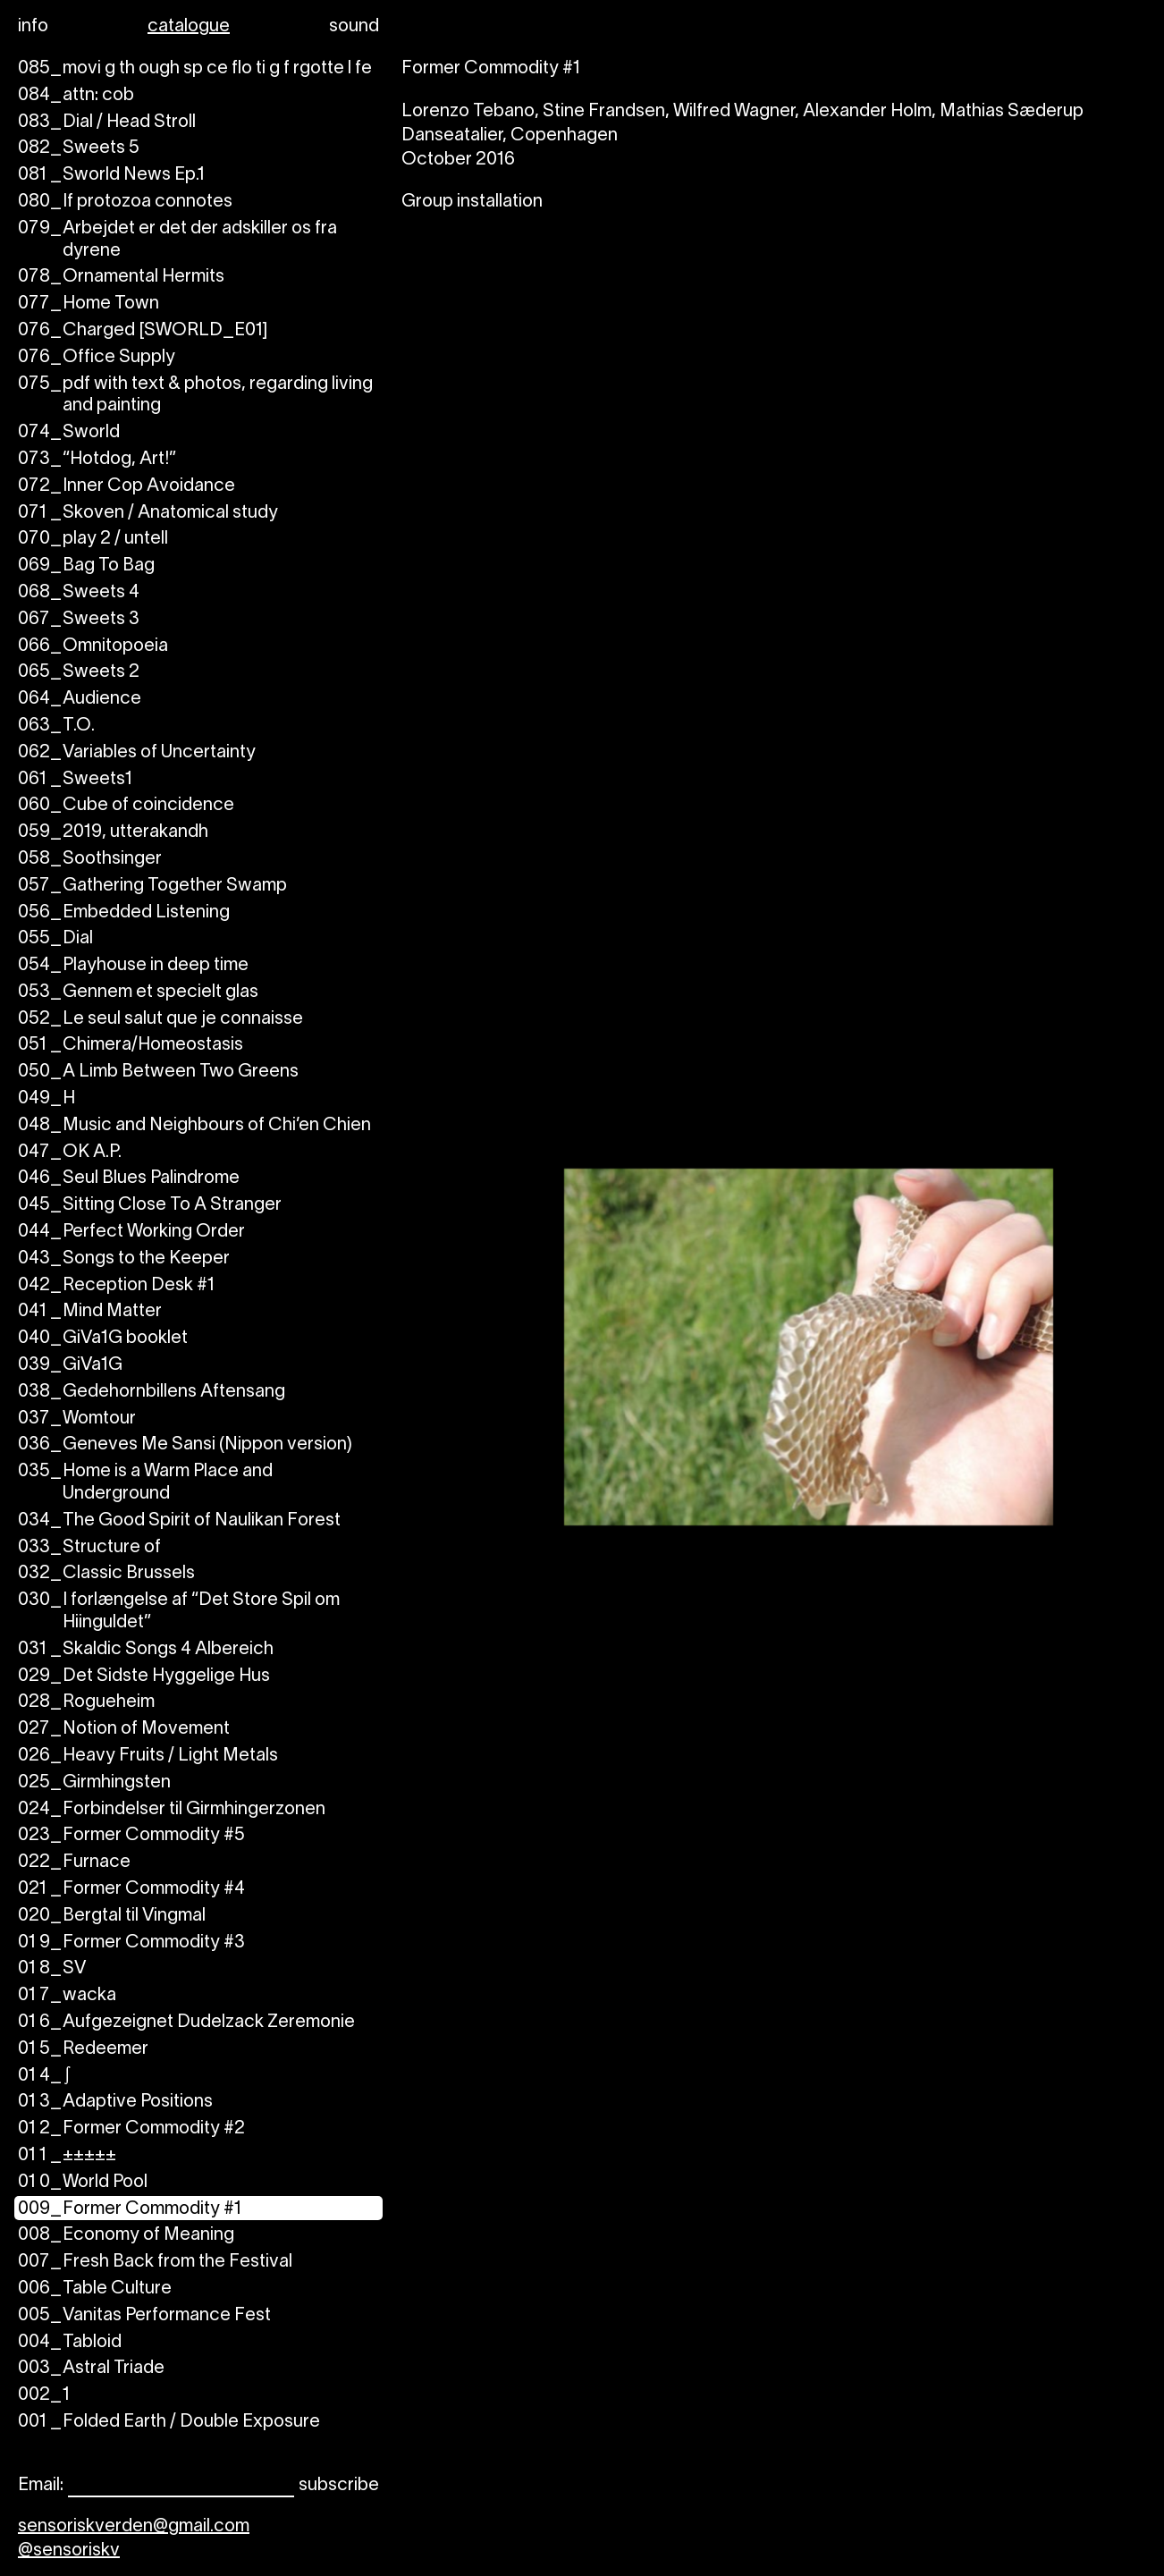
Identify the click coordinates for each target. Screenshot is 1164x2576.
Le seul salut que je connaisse (160, 1020)
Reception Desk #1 (116, 1286)
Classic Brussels (106, 1574)
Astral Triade (91, 2369)
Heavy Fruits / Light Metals (148, 1756)
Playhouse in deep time (133, 966)
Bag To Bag (86, 566)
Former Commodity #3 (131, 1943)
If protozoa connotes (125, 202)
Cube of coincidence (126, 806)
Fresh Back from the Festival (155, 2262)
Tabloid (70, 2343)
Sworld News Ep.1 (111, 176)
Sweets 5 (78, 149)
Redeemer (83, 2050)
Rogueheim (86, 1703)
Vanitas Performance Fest (144, 2316)
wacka (67, 1996)
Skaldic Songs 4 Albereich (146, 1650)
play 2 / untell (93, 539)
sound (354, 27)
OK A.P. (70, 1153)
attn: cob (76, 96)
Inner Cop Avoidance (126, 487)
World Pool (83, 2183)
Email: (40, 2486)
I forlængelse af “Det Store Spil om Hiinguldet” (179, 1612)
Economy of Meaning (126, 2236)
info (33, 27)
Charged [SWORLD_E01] (142, 331)
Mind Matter (90, 1312)
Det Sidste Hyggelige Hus (144, 1677)
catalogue (189, 27)
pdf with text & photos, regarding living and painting (195, 396)
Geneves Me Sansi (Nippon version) (185, 1445)
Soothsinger (90, 860)
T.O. (56, 726)
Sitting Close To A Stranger (150, 1206)
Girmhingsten (94, 1783)
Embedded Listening (124, 913)
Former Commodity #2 (131, 2129)
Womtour (77, 1419)
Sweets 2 (78, 673)
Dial (55, 939)
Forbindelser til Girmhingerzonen (171, 1810)
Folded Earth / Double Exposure (169, 2422)
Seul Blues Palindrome (129, 1179)
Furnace (74, 1863)
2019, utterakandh (113, 833)
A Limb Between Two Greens (158, 1072)
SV (52, 1969)
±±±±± (67, 2156)
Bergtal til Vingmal (112, 1916)
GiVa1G (70, 1366)
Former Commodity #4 (131, 1890)
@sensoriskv (69, 2551)
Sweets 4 (78, 593)
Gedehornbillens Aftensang (151, 1392)
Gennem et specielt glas (138, 993)
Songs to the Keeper (124, 1259)
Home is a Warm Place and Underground (145, 1483)
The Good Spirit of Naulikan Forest (179, 1521)
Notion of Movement (124, 1730)
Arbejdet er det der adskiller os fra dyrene (177, 240)
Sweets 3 (78, 620)
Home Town (88, 304)
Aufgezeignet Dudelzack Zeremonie (186, 2023)
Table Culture (95, 2289)
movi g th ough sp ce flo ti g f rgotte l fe (195, 69)
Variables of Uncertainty (137, 753)
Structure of (89, 1548)
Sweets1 (75, 780)
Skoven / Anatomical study (148, 514)
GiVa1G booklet (103, 1339)
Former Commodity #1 (129, 2210)
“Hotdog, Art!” (97, 460)
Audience (79, 699)
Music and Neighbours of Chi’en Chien (194, 1126)
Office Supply (96, 358)
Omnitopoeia (93, 647)
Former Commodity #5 (131, 1836)
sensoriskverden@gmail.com (133, 2527)
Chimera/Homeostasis (130, 1046)
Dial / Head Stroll (107, 123)
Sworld (69, 433)
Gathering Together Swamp (152, 886)
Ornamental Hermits (121, 277)
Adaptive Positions (115, 2102)
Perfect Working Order (131, 1232)
